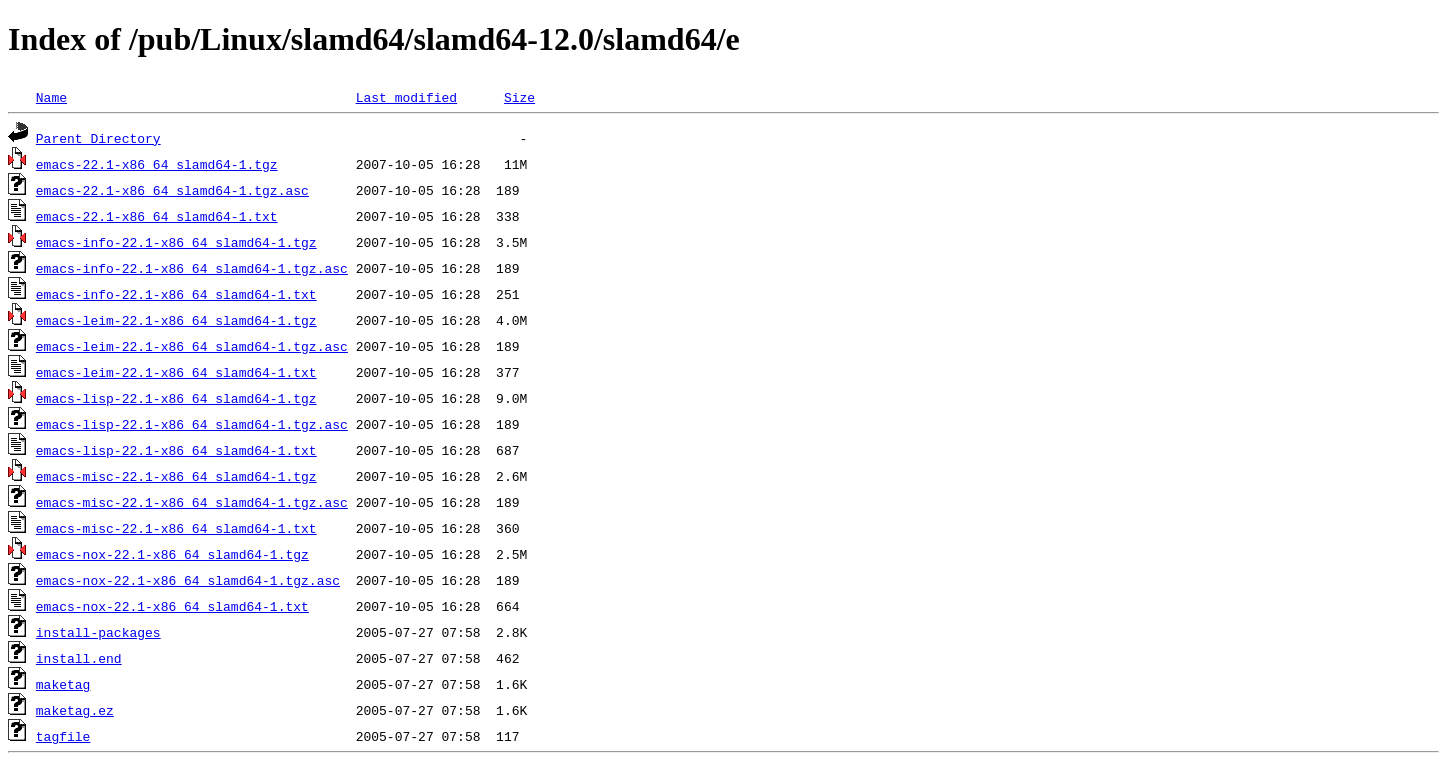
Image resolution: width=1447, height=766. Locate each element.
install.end (79, 658)
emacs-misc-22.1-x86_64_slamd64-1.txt (176, 528)
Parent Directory (98, 138)
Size (519, 97)
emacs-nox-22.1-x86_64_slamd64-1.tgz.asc (188, 580)
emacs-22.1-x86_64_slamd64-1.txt (157, 216)
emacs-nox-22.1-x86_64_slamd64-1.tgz (172, 554)
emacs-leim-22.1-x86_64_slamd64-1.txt (176, 372)
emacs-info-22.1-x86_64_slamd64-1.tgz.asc (192, 268)
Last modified (406, 97)
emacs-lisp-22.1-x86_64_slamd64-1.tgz (176, 398)
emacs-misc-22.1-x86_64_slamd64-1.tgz (176, 476)
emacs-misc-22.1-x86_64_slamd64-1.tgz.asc (192, 502)
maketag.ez (75, 710)
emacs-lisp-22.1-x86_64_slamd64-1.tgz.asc (192, 424)
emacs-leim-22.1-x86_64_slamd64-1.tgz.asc (192, 346)
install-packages (98, 632)
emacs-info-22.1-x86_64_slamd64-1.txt (176, 294)
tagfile (63, 736)
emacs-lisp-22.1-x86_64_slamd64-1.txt (176, 450)
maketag (63, 684)
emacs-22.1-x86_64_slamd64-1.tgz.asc (172, 190)
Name (51, 97)
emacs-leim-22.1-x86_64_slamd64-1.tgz (176, 320)
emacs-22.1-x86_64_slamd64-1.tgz (157, 164)
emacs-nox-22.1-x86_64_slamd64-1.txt (172, 606)
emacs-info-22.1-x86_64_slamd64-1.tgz (176, 242)
